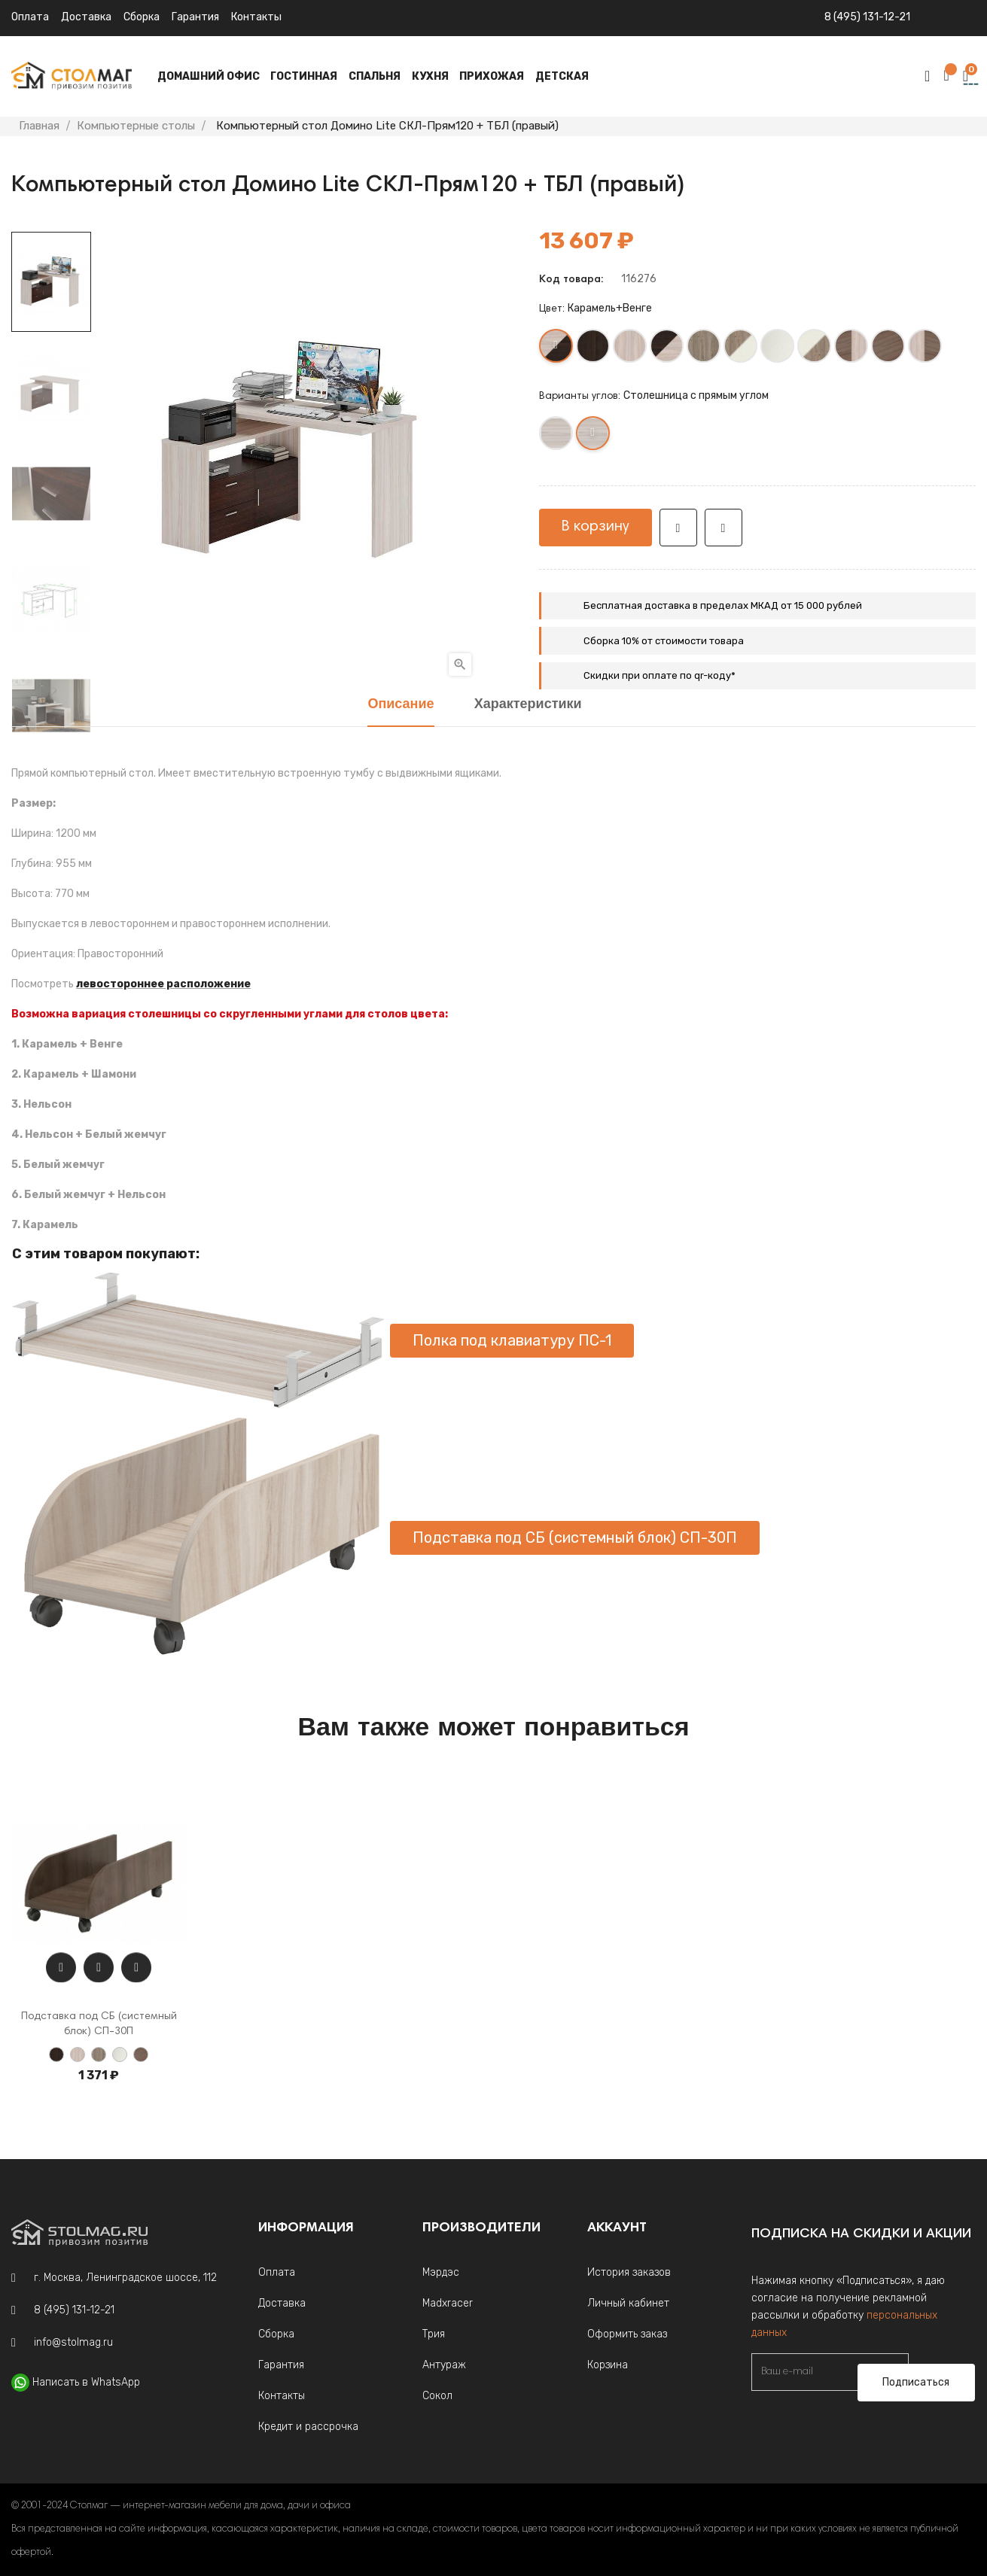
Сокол (437, 2395)
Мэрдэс (440, 2272)
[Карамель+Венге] (556, 349)
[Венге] (593, 349)
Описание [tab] (400, 705)
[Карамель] (630, 349)
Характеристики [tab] (528, 705)
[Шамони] (888, 349)
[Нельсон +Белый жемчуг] (741, 349)
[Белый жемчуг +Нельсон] (815, 349)
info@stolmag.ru (73, 2342)
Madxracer (447, 2303)
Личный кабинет (628, 2303)
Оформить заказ (627, 2334)
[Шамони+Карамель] (852, 349)
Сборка (141, 17)
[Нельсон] (704, 349)
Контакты (256, 17)
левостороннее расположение (163, 984)
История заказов (629, 2272)
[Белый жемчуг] (778, 349)
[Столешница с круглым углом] (556, 436)
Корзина (607, 2365)
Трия (433, 2334)
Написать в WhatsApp (86, 2382)
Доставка (86, 17)
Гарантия (195, 17)
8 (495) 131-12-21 (867, 17)
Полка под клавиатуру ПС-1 (512, 1340)
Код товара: (571, 280)
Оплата (30, 17)
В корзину (595, 526)
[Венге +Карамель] (667, 349)
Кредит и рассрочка (308, 2426)
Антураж (444, 2365)
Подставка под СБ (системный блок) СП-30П (575, 1537)
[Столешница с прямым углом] (593, 436)
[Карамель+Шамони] (925, 349)
